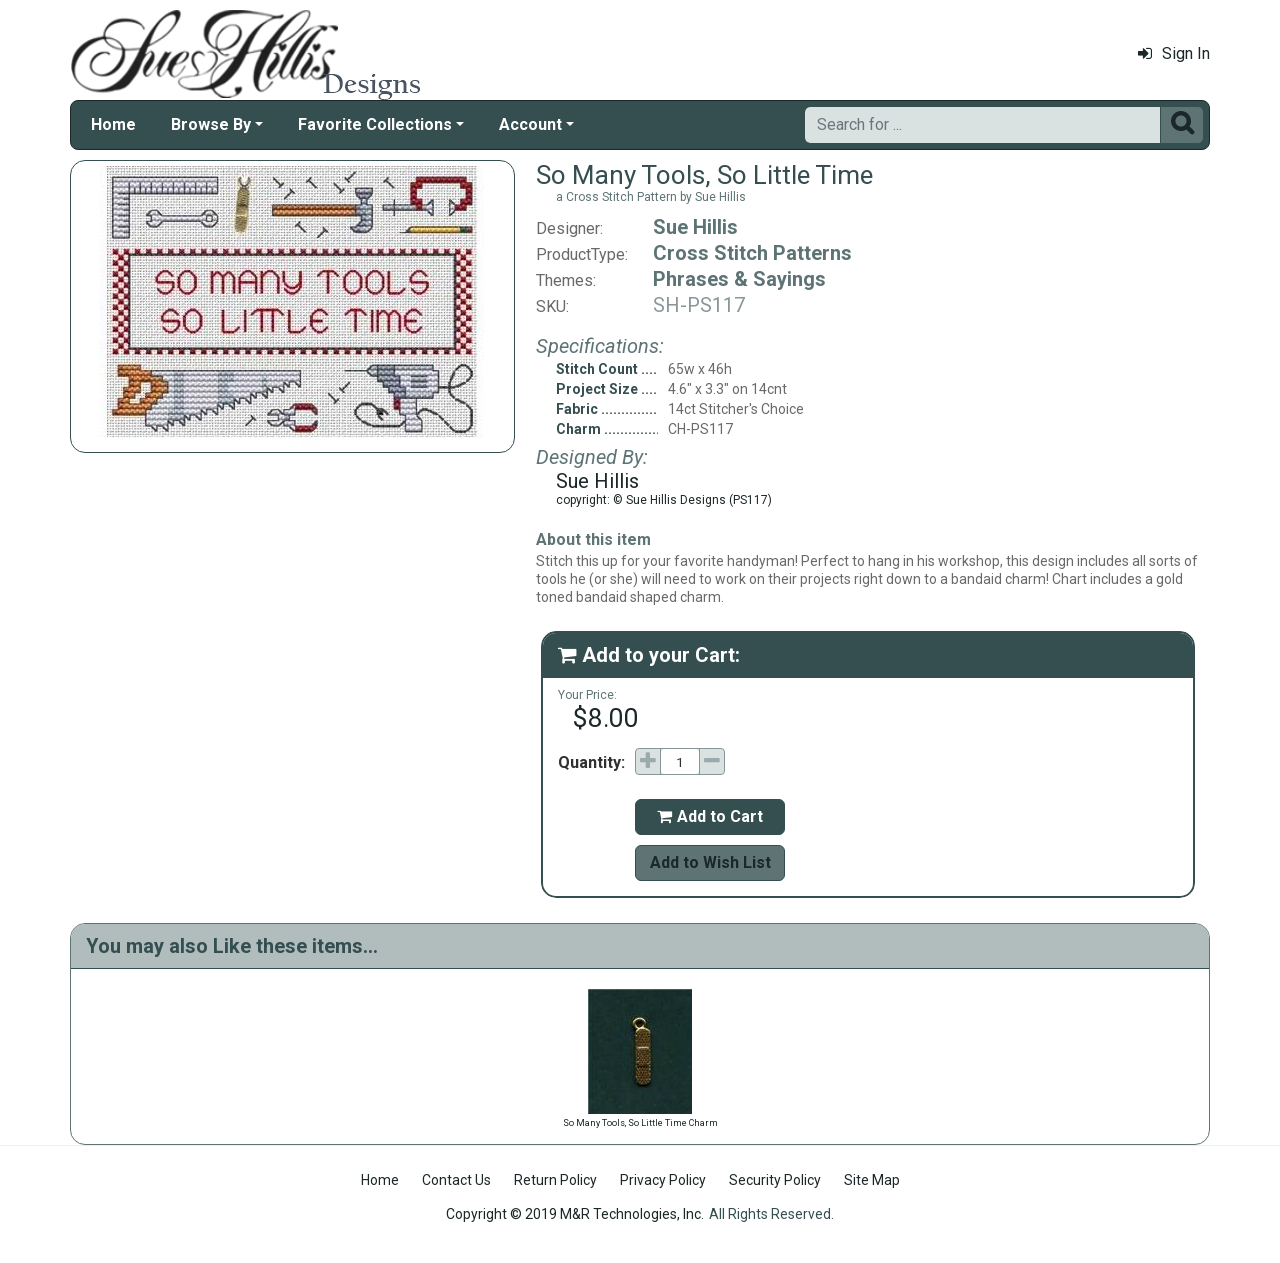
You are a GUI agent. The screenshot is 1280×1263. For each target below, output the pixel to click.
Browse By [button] (211, 124)
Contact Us (456, 1180)
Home (113, 124)
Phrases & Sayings (739, 279)
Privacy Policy (663, 1180)
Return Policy (555, 1180)
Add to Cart (710, 816)
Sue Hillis (695, 227)
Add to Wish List (710, 862)
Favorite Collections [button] (375, 124)
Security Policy (775, 1180)
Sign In (1174, 53)
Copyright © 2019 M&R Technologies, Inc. (575, 1214)
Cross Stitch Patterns (752, 253)
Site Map (872, 1180)
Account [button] (530, 124)
